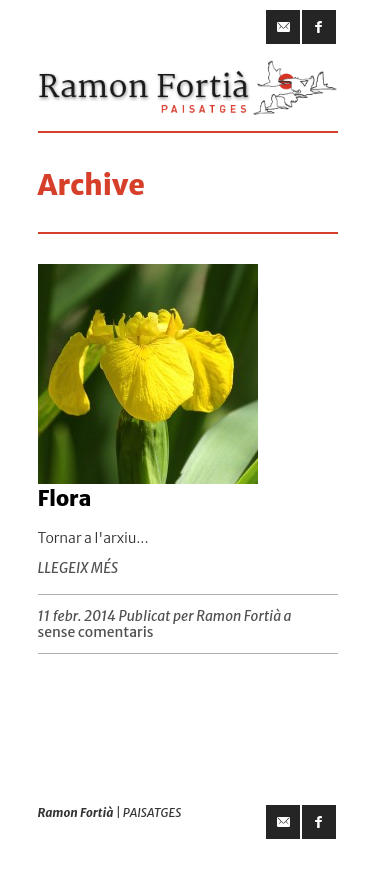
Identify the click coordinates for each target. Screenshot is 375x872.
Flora (65, 498)
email (283, 27)
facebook (319, 27)
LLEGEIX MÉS (78, 568)
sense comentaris (96, 632)
